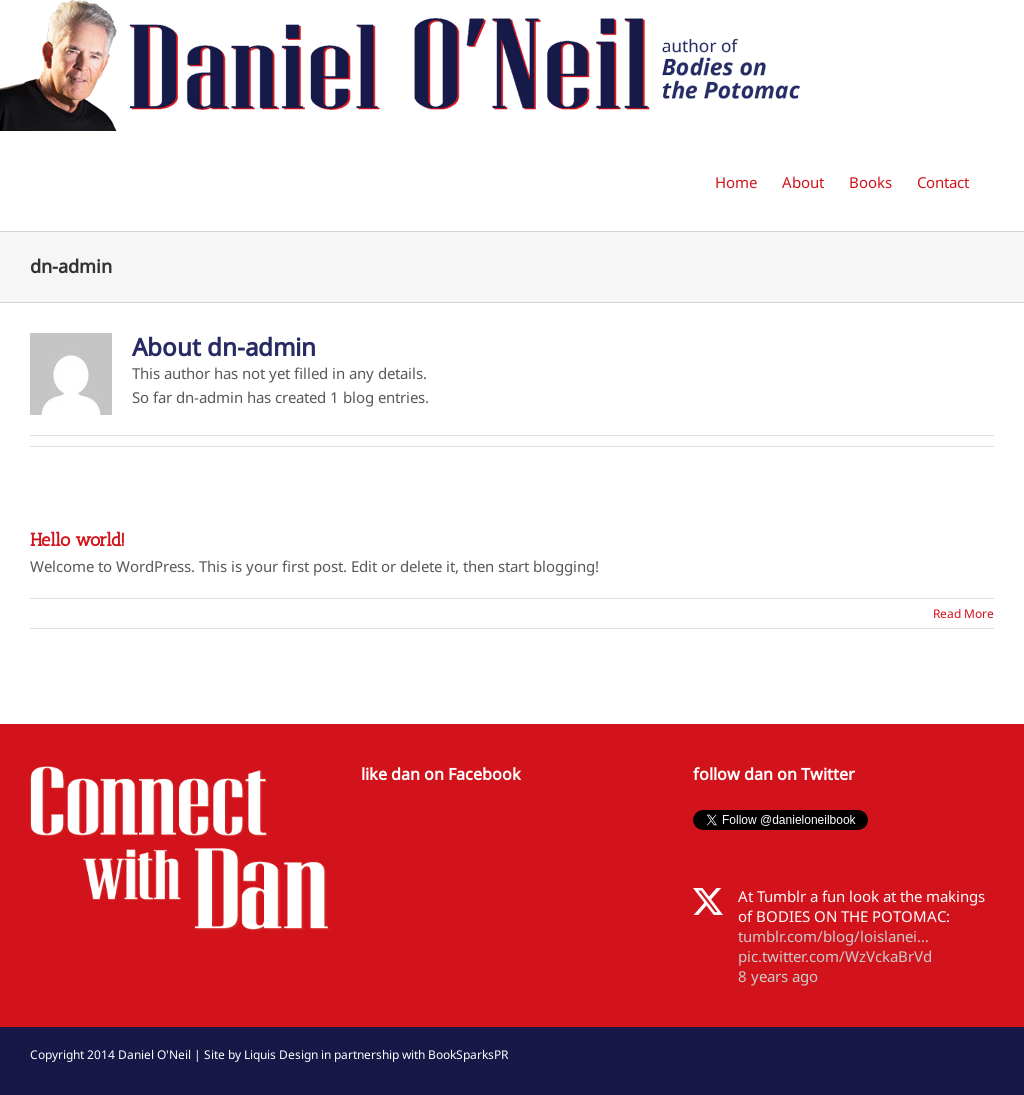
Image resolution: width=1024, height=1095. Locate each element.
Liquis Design (281, 1054)
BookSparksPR (468, 1054)
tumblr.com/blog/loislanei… (833, 936)
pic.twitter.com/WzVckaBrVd (835, 956)
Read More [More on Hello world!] (963, 613)
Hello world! (77, 540)
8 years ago (778, 976)
